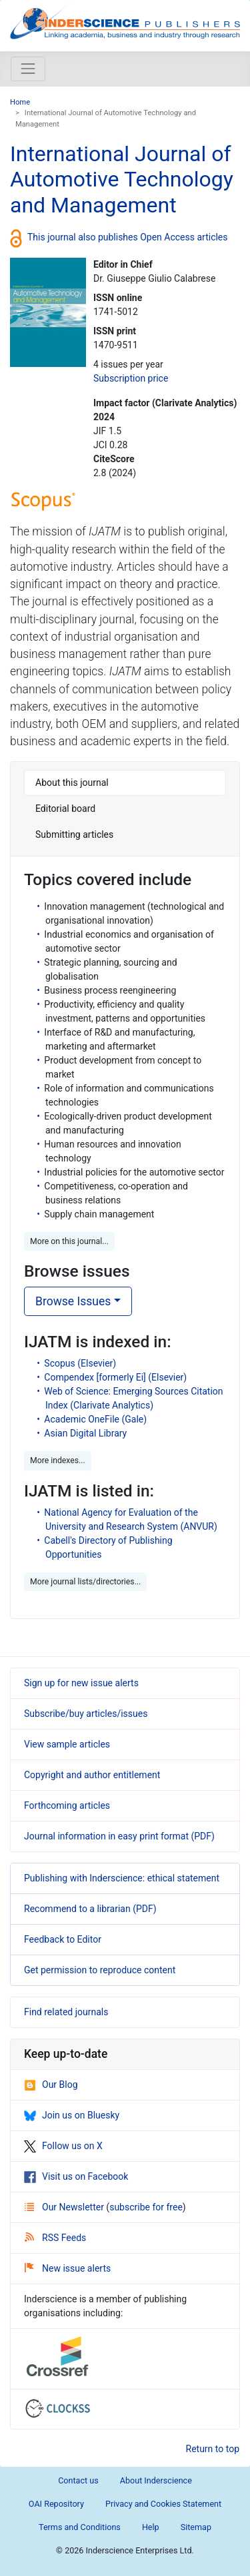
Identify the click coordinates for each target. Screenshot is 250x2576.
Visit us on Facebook (76, 2176)
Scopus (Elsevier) (80, 1363)
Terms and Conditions (80, 2527)
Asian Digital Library (85, 1433)
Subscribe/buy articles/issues (85, 1713)
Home (20, 102)
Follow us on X (63, 2145)
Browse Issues (73, 1301)
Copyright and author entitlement (92, 1775)
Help (150, 2527)
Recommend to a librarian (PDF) (90, 1908)
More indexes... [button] (57, 1460)
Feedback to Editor (62, 1939)
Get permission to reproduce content (99, 1970)
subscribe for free (146, 2207)
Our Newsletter (65, 2207)
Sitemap (196, 2527)
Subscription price (130, 378)
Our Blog (51, 2084)
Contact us (78, 2480)
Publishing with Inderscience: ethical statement (121, 1878)
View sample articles (67, 1744)
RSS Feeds (55, 2237)
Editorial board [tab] (65, 808)
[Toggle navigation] (28, 69)
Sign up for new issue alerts (81, 1683)
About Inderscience (156, 2480)
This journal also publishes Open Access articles (127, 237)
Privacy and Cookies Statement (163, 2504)
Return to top (213, 2448)
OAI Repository (56, 2504)
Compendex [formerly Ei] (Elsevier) (115, 1377)
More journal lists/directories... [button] (85, 1581)
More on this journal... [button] (69, 1241)
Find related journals (66, 2012)
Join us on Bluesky (71, 2115)
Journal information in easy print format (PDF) (119, 1836)
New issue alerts (68, 2268)
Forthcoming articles (67, 1805)
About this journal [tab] (72, 782)
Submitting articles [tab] (74, 834)
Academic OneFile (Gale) (95, 1419)
